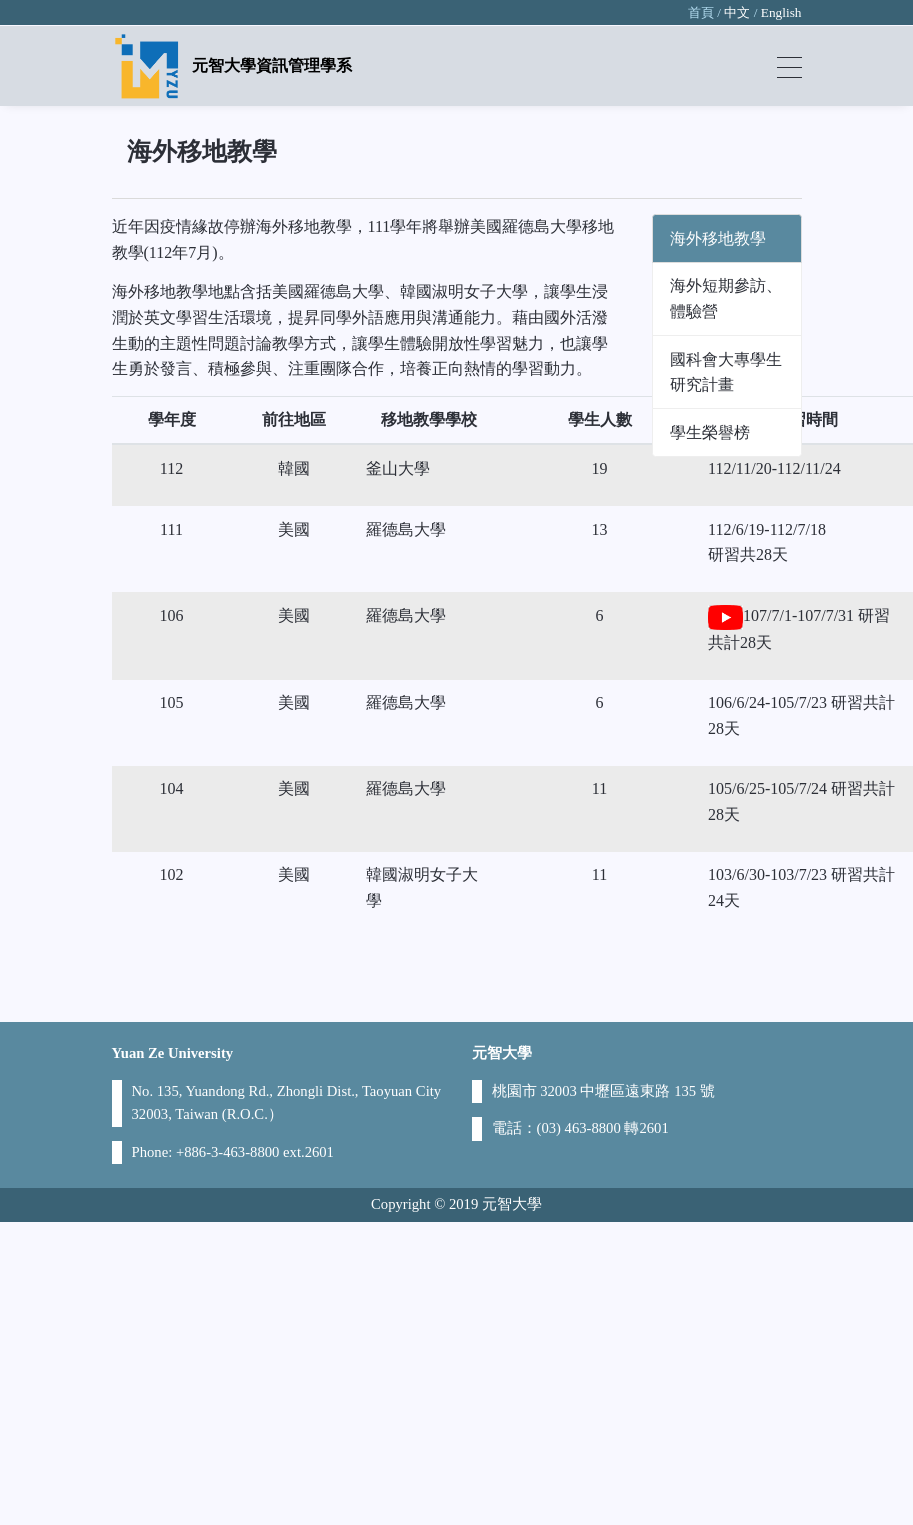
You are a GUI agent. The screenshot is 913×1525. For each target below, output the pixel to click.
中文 (737, 12)
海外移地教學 (718, 238)
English (781, 12)
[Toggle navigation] (789, 66)
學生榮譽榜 (710, 432)
